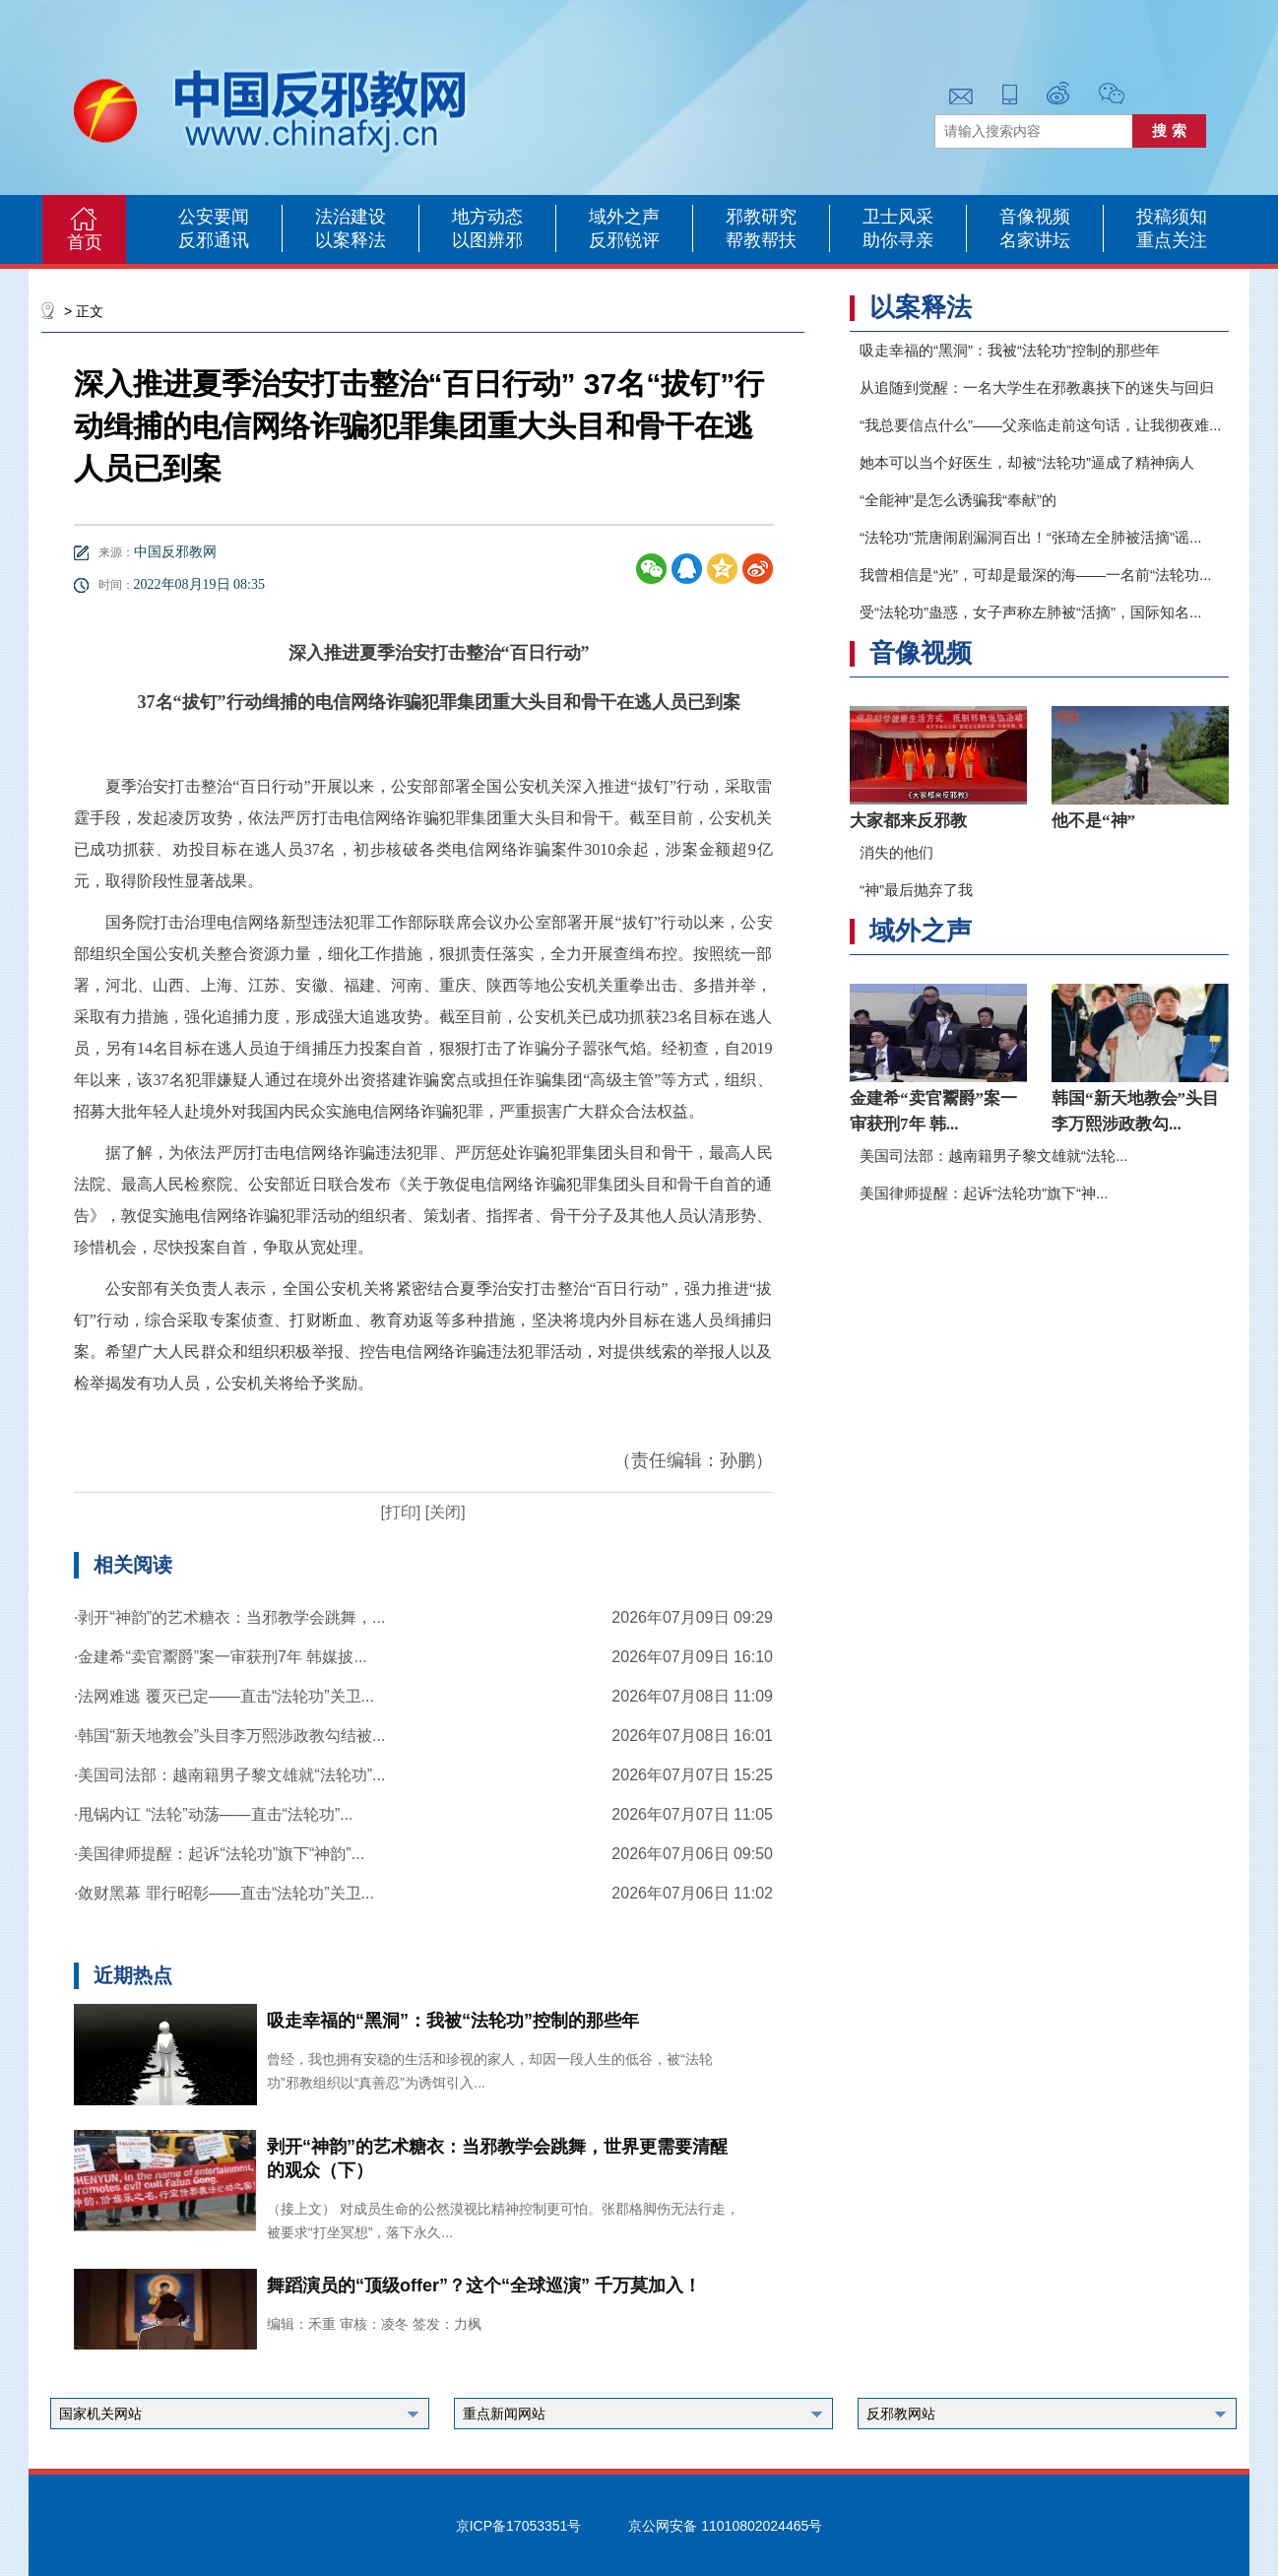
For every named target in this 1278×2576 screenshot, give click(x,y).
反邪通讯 (213, 240)
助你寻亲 (898, 240)
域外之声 (624, 216)
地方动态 (487, 216)
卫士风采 (898, 216)
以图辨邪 (487, 240)
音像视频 (1034, 216)
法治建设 (350, 216)
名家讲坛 (1034, 240)
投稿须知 (1171, 216)
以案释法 (350, 240)
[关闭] (442, 1512)
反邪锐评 (624, 240)
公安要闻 (213, 216)
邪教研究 (761, 216)
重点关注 (1171, 240)
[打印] (400, 1512)
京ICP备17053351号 (519, 2526)
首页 (84, 242)
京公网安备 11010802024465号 (725, 2526)
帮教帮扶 (761, 240)
